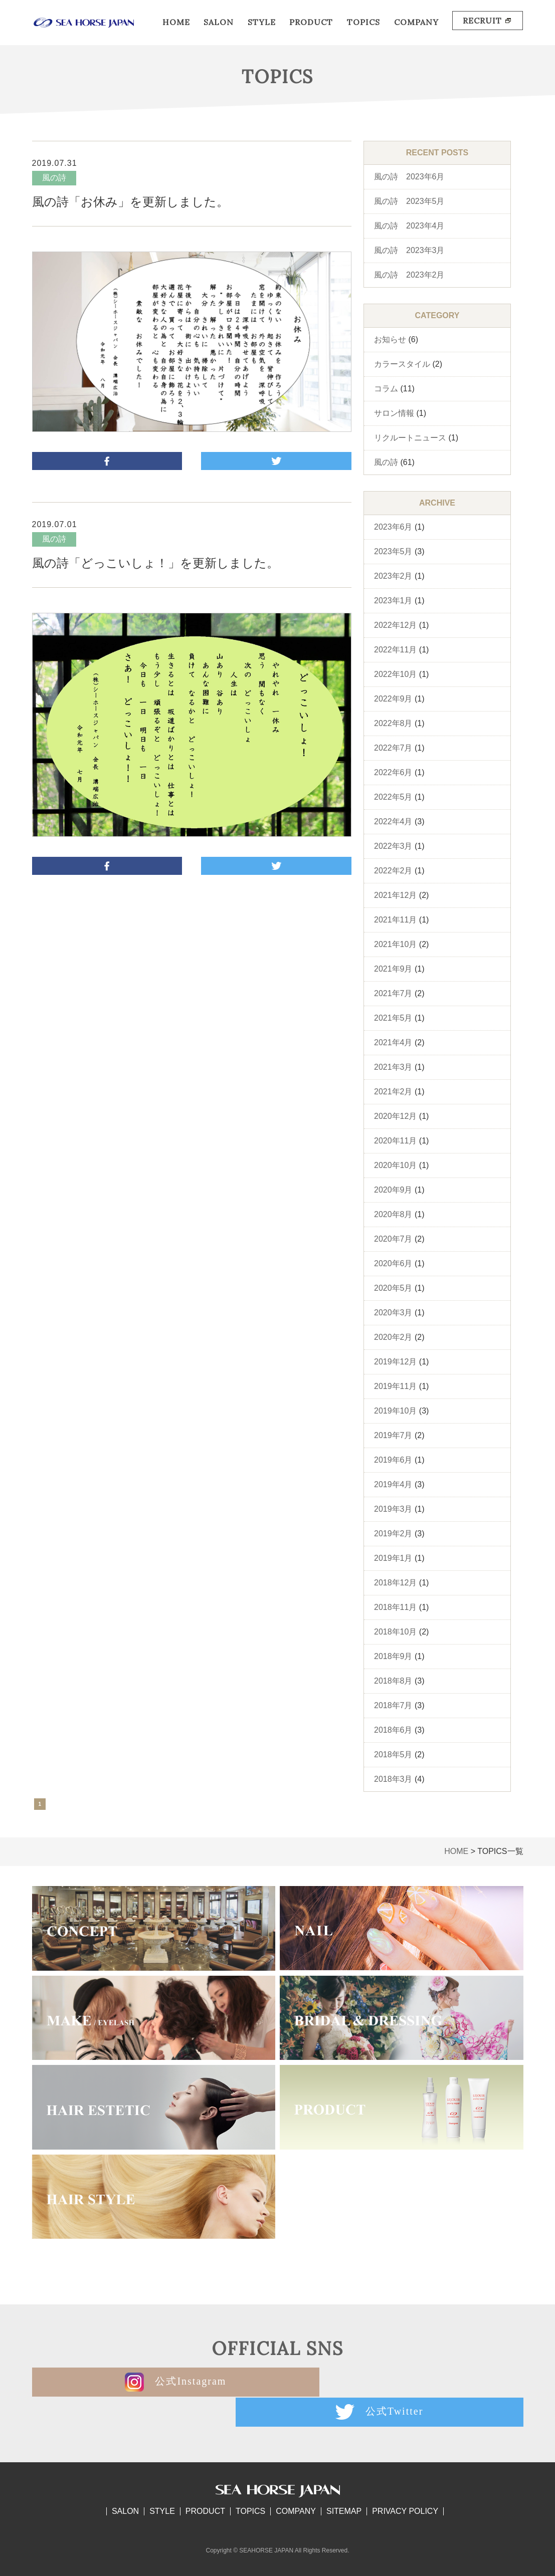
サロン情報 (394, 413)
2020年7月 (393, 1239)
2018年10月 (395, 1631)
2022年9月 (393, 698)
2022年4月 (393, 821)
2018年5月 (393, 1754)
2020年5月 (393, 1288)
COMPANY (416, 22)
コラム (386, 388)
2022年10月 (395, 674)
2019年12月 (395, 1361)
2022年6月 (393, 772)
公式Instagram (153, 2382)
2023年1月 (393, 600)
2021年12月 (395, 895)
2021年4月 (393, 1042)
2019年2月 (393, 1533)
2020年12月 (395, 1116)
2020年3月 (393, 1312)
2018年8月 (393, 1681)
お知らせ (390, 339)
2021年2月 (393, 1091)
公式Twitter (401, 2382)
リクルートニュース (410, 437)
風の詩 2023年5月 (409, 201)
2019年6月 (393, 1460)
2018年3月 (393, 1779)
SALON (219, 22)
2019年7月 (393, 1435)
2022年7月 (393, 748)
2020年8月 (393, 1214)
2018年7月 (393, 1705)
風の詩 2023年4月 (409, 225)
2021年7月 (393, 993)
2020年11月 (395, 1140)
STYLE (262, 22)
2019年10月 (395, 1411)
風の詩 (386, 462)
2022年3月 (393, 846)
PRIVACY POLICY (405, 2481)
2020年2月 (393, 1337)
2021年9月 (393, 969)
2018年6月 (393, 1730)
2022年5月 (393, 797)
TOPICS (363, 22)
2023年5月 (393, 551)
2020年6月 (393, 1263)
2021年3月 (393, 1067)
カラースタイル (402, 364)
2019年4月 (393, 1484)
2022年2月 (393, 870)
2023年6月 (393, 527)
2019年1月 (393, 1558)
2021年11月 (395, 919)
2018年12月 (395, 1582)
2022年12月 (395, 625)
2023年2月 (393, 576)
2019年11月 (395, 1386)
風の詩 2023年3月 (409, 250)
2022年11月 (395, 649)
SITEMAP (343, 2481)
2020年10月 (395, 1165)
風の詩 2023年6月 (409, 176)
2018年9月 (393, 1656)
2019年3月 (393, 1509)
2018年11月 (395, 1607)
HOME (176, 22)
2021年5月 (393, 1018)
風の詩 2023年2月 (409, 275)
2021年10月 (395, 944)
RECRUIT (487, 21)
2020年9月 (393, 1190)
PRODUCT (311, 22)
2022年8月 (393, 723)
